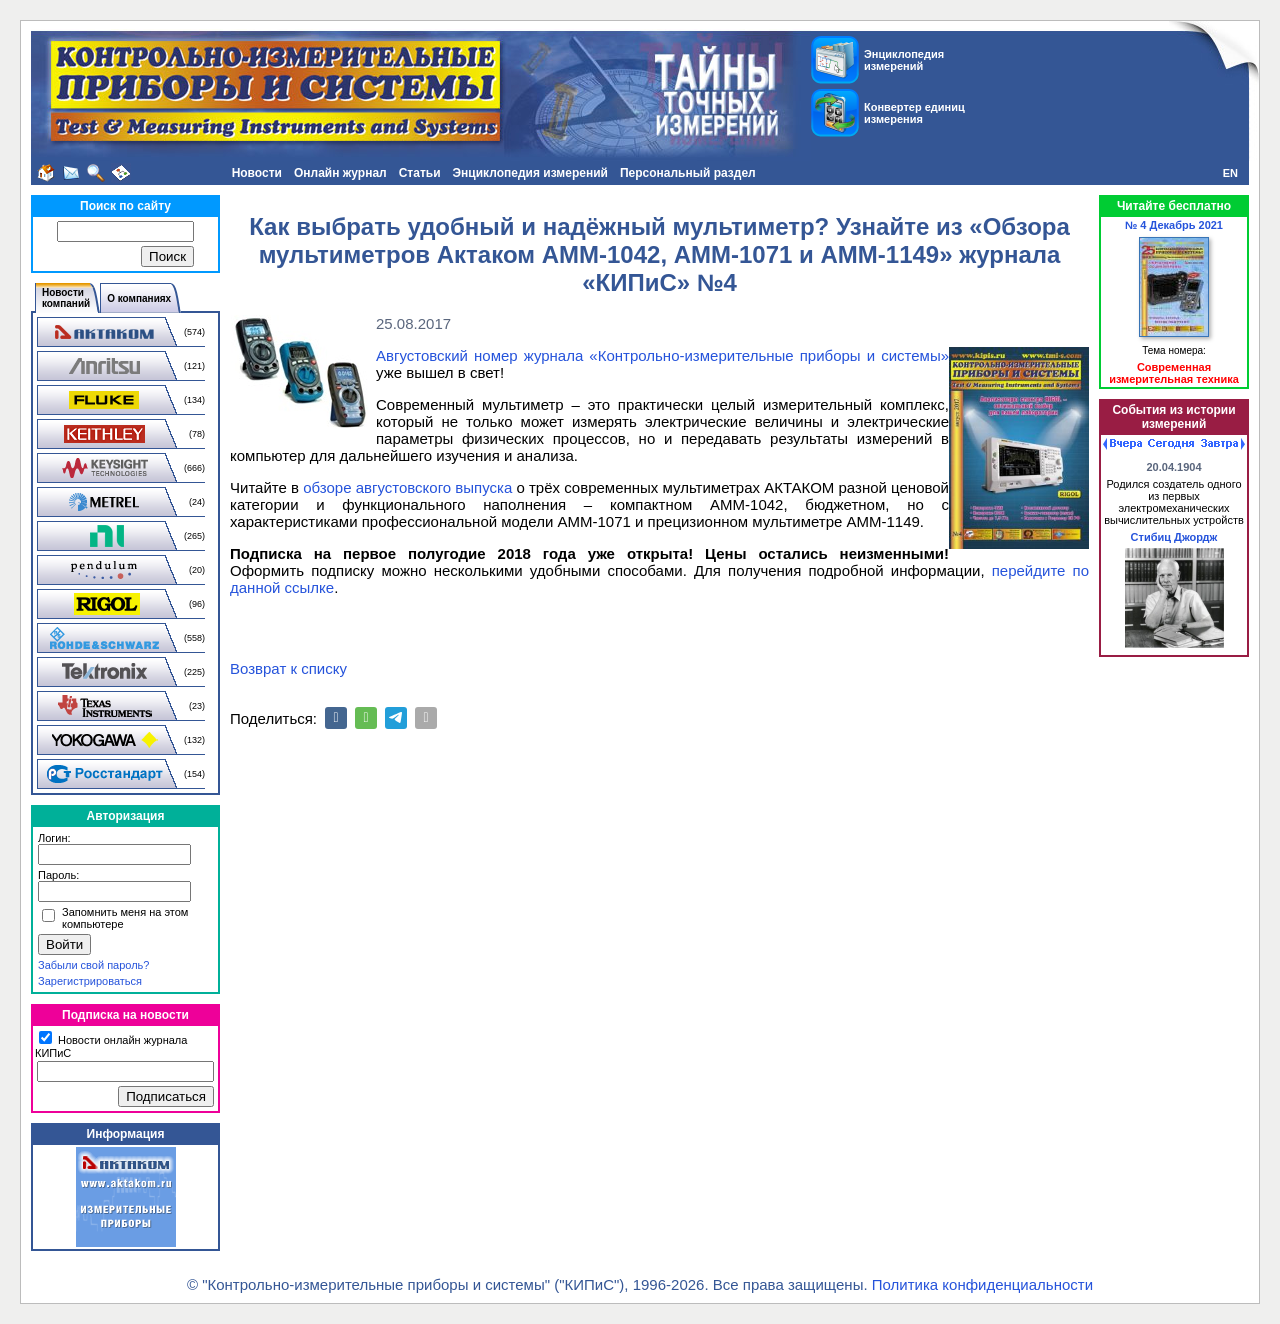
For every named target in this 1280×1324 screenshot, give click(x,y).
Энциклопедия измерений (530, 173)
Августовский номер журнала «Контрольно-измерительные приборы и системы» (662, 355)
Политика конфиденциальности (982, 1284)
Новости (257, 173)
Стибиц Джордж (1174, 537)
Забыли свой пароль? (93, 965)
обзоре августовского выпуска (407, 487)
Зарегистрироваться (90, 981)
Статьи (420, 173)
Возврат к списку (288, 668)
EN (1230, 173)
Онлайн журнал (340, 173)
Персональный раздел (688, 173)
